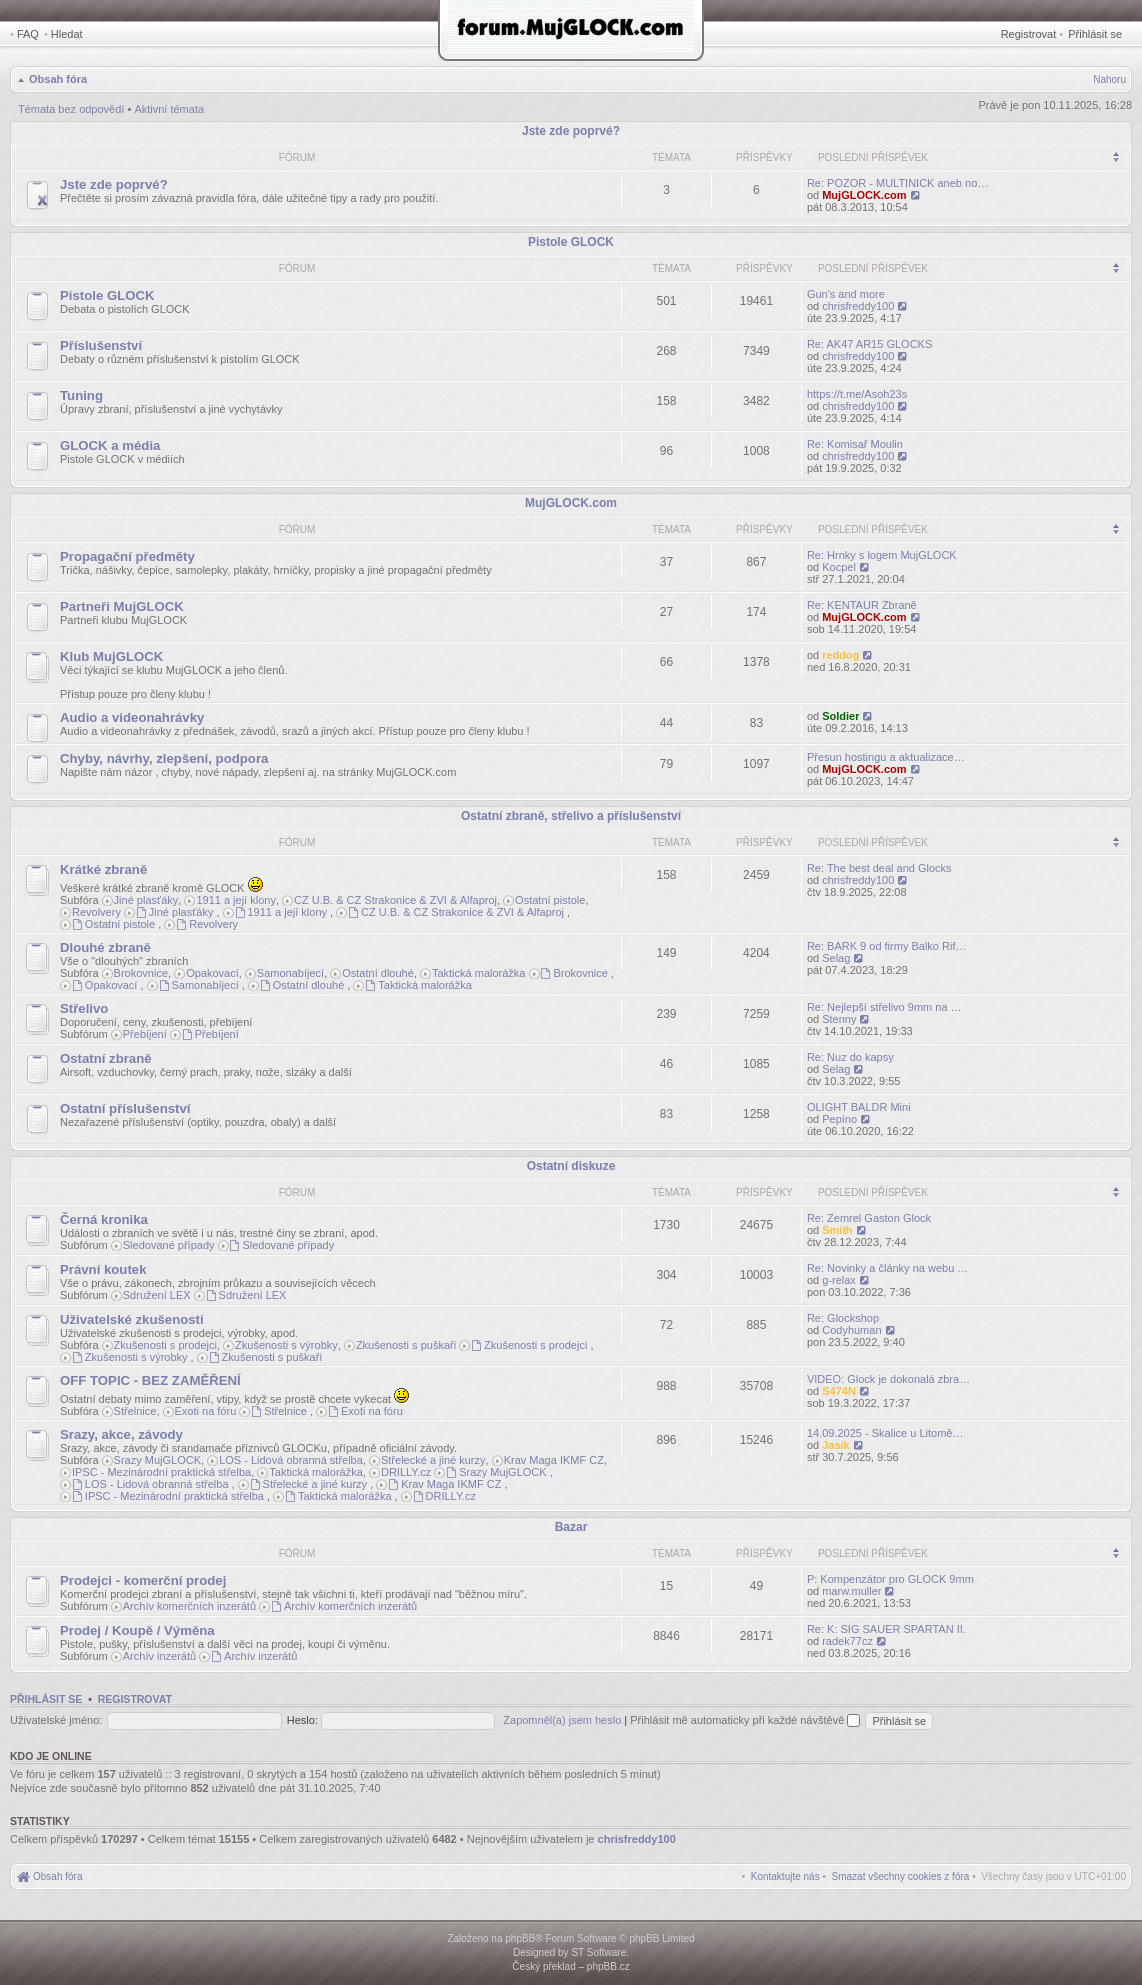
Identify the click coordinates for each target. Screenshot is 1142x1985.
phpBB (520, 1938)
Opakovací (212, 973)
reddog (840, 655)
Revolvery (96, 912)
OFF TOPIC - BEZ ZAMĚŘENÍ (150, 1380)
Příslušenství (101, 345)
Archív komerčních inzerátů (189, 1606)
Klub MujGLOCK (111, 656)
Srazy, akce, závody (121, 1434)
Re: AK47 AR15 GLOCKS (869, 344)
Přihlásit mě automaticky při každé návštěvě (745, 1720)
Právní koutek (103, 1269)
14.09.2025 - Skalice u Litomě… (885, 1433)
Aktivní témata (169, 109)
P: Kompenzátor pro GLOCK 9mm (890, 1579)
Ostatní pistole (550, 900)
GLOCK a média (110, 445)
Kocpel (839, 567)
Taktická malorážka (479, 973)
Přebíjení (145, 1034)
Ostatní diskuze (571, 1166)
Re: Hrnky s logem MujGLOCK (882, 555)
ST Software (598, 1952)
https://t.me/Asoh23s (857, 394)
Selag (836, 958)
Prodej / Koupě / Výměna (137, 1630)
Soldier (840, 716)
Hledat (67, 34)
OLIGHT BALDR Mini (859, 1107)
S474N (839, 1391)
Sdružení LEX (157, 1295)
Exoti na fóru (206, 1411)
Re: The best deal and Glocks (879, 868)
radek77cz (847, 1641)
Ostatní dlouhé (378, 973)
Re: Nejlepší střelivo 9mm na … (884, 1007)
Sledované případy (169, 1245)
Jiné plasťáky (146, 900)
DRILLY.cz (406, 1472)
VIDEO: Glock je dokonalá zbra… (888, 1379)
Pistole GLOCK (571, 242)
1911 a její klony (236, 900)
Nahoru (1109, 79)
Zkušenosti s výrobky (286, 1345)
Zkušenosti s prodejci (165, 1345)
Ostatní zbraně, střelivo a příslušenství (571, 816)
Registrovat (1029, 34)
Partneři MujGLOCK (122, 606)
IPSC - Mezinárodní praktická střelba (161, 1472)
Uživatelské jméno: (56, 1720)
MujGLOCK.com (864, 195)
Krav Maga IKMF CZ (554, 1460)
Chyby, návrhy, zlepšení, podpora (164, 758)
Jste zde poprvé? (571, 131)
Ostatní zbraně (106, 1058)
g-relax (839, 1280)
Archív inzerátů (159, 1656)
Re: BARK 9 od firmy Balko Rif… (887, 946)
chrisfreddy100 (858, 306)
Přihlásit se (1095, 34)
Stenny (839, 1019)
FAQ (28, 34)
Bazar (571, 1527)
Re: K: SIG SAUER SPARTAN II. (886, 1629)
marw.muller (851, 1591)
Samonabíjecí (290, 973)
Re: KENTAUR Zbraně (862, 605)
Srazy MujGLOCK (157, 1460)
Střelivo (84, 1008)
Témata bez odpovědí (71, 109)
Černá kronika (104, 1219)
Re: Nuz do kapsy (850, 1057)
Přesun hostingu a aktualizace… (886, 757)
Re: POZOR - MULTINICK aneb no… (897, 183)
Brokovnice (141, 973)
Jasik (836, 1445)
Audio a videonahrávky (132, 717)
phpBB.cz (608, 1966)
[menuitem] (901, 1876)
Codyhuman (851, 1330)
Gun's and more (846, 294)
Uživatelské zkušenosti (132, 1319)
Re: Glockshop (843, 1318)
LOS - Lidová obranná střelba (291, 1460)
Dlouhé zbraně (105, 947)
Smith (837, 1230)
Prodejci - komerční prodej (143, 1580)
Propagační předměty (127, 556)
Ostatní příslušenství (125, 1108)
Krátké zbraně (103, 869)
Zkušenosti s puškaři (406, 1345)
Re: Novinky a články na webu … (887, 1268)
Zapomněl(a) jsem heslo (562, 1720)
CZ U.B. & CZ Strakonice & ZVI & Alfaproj (395, 900)
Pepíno (839, 1119)
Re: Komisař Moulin (855, 444)
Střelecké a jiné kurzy (433, 1460)
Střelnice (135, 1411)
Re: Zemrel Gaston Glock (869, 1218)
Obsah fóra (58, 79)
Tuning (81, 395)
